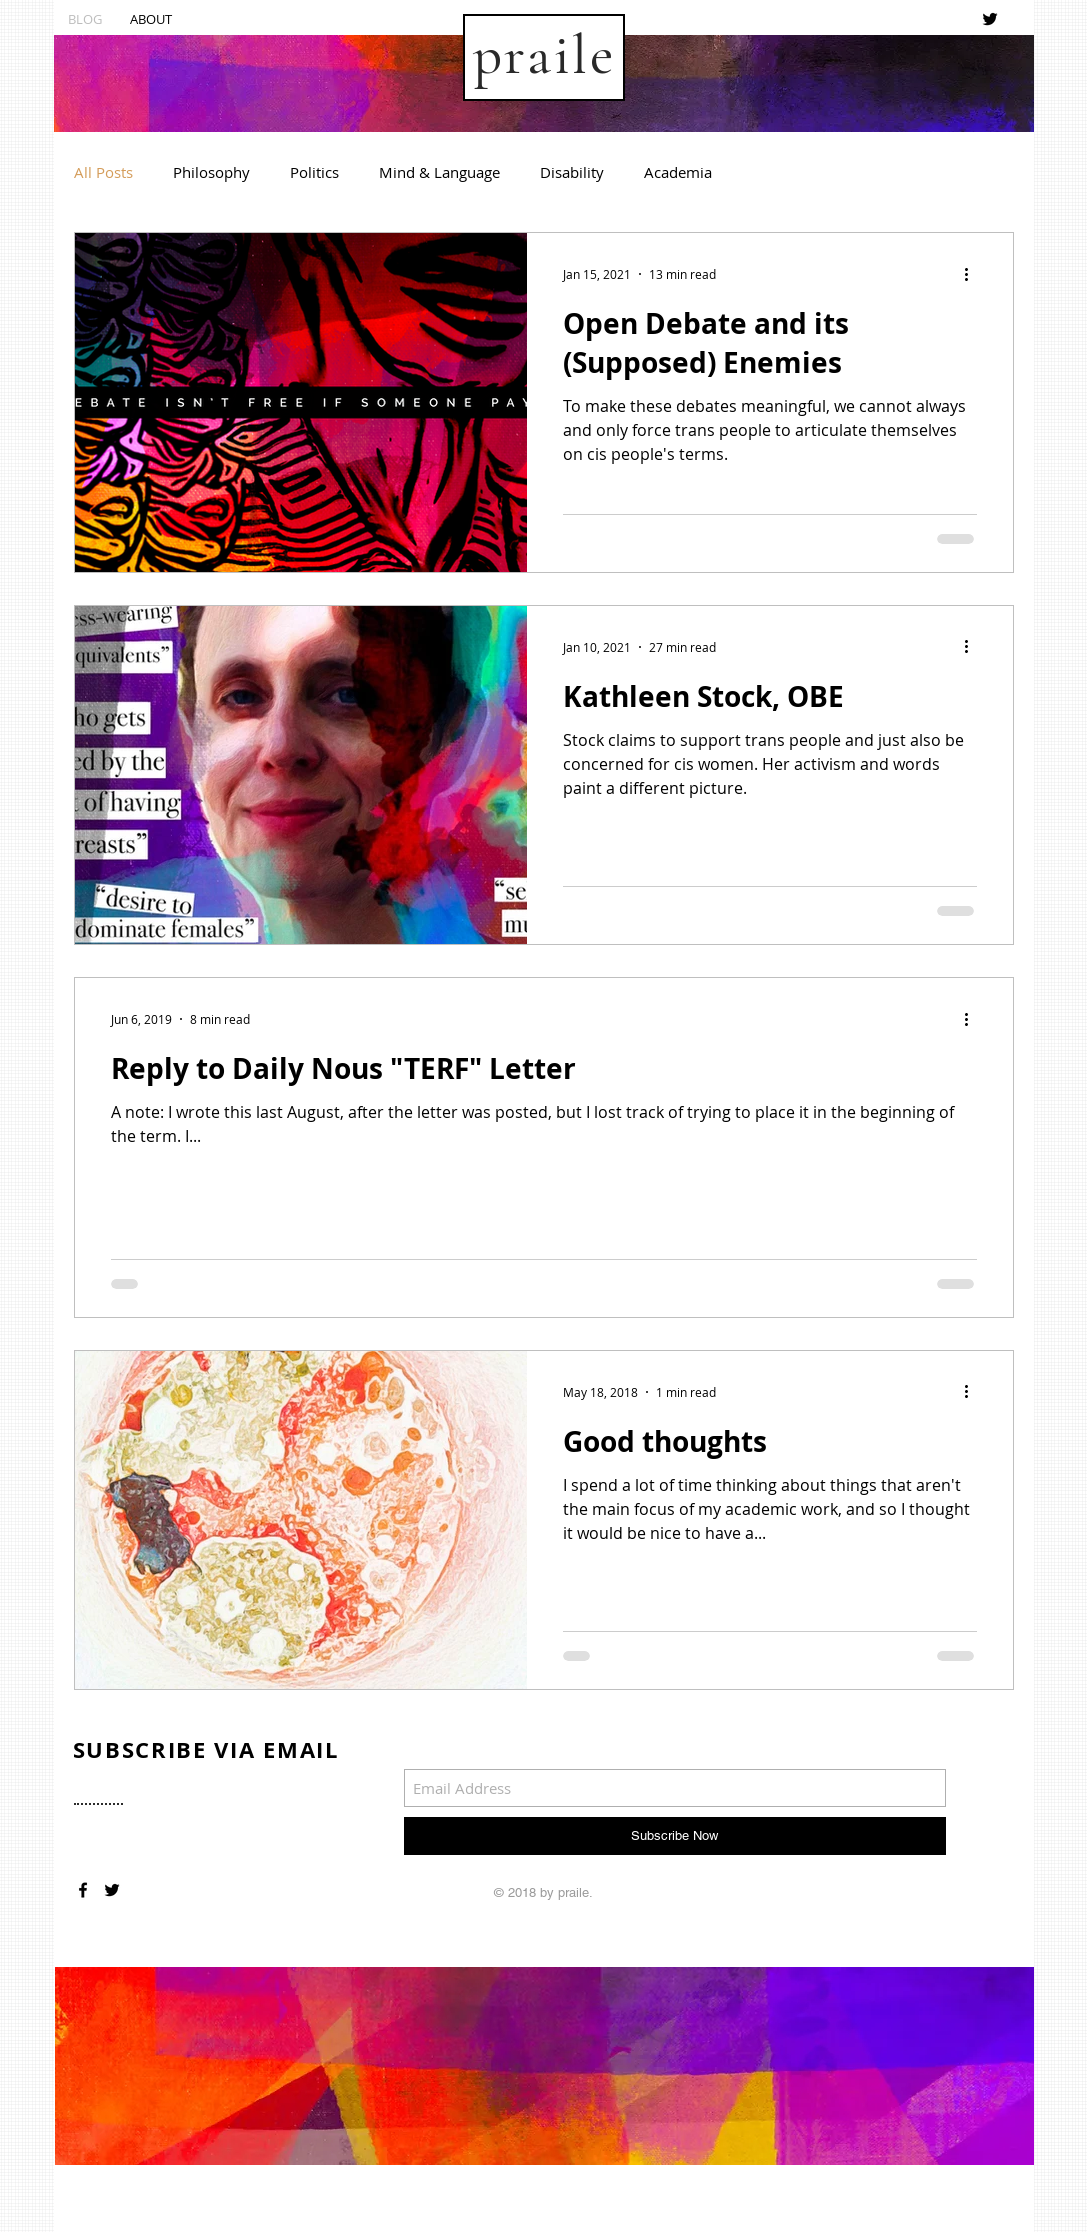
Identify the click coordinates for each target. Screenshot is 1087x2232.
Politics (314, 172)
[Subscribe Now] (675, 1836)
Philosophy (211, 172)
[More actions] (974, 274)
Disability (572, 172)
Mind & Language (439, 172)
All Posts (103, 172)
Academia (678, 172)
